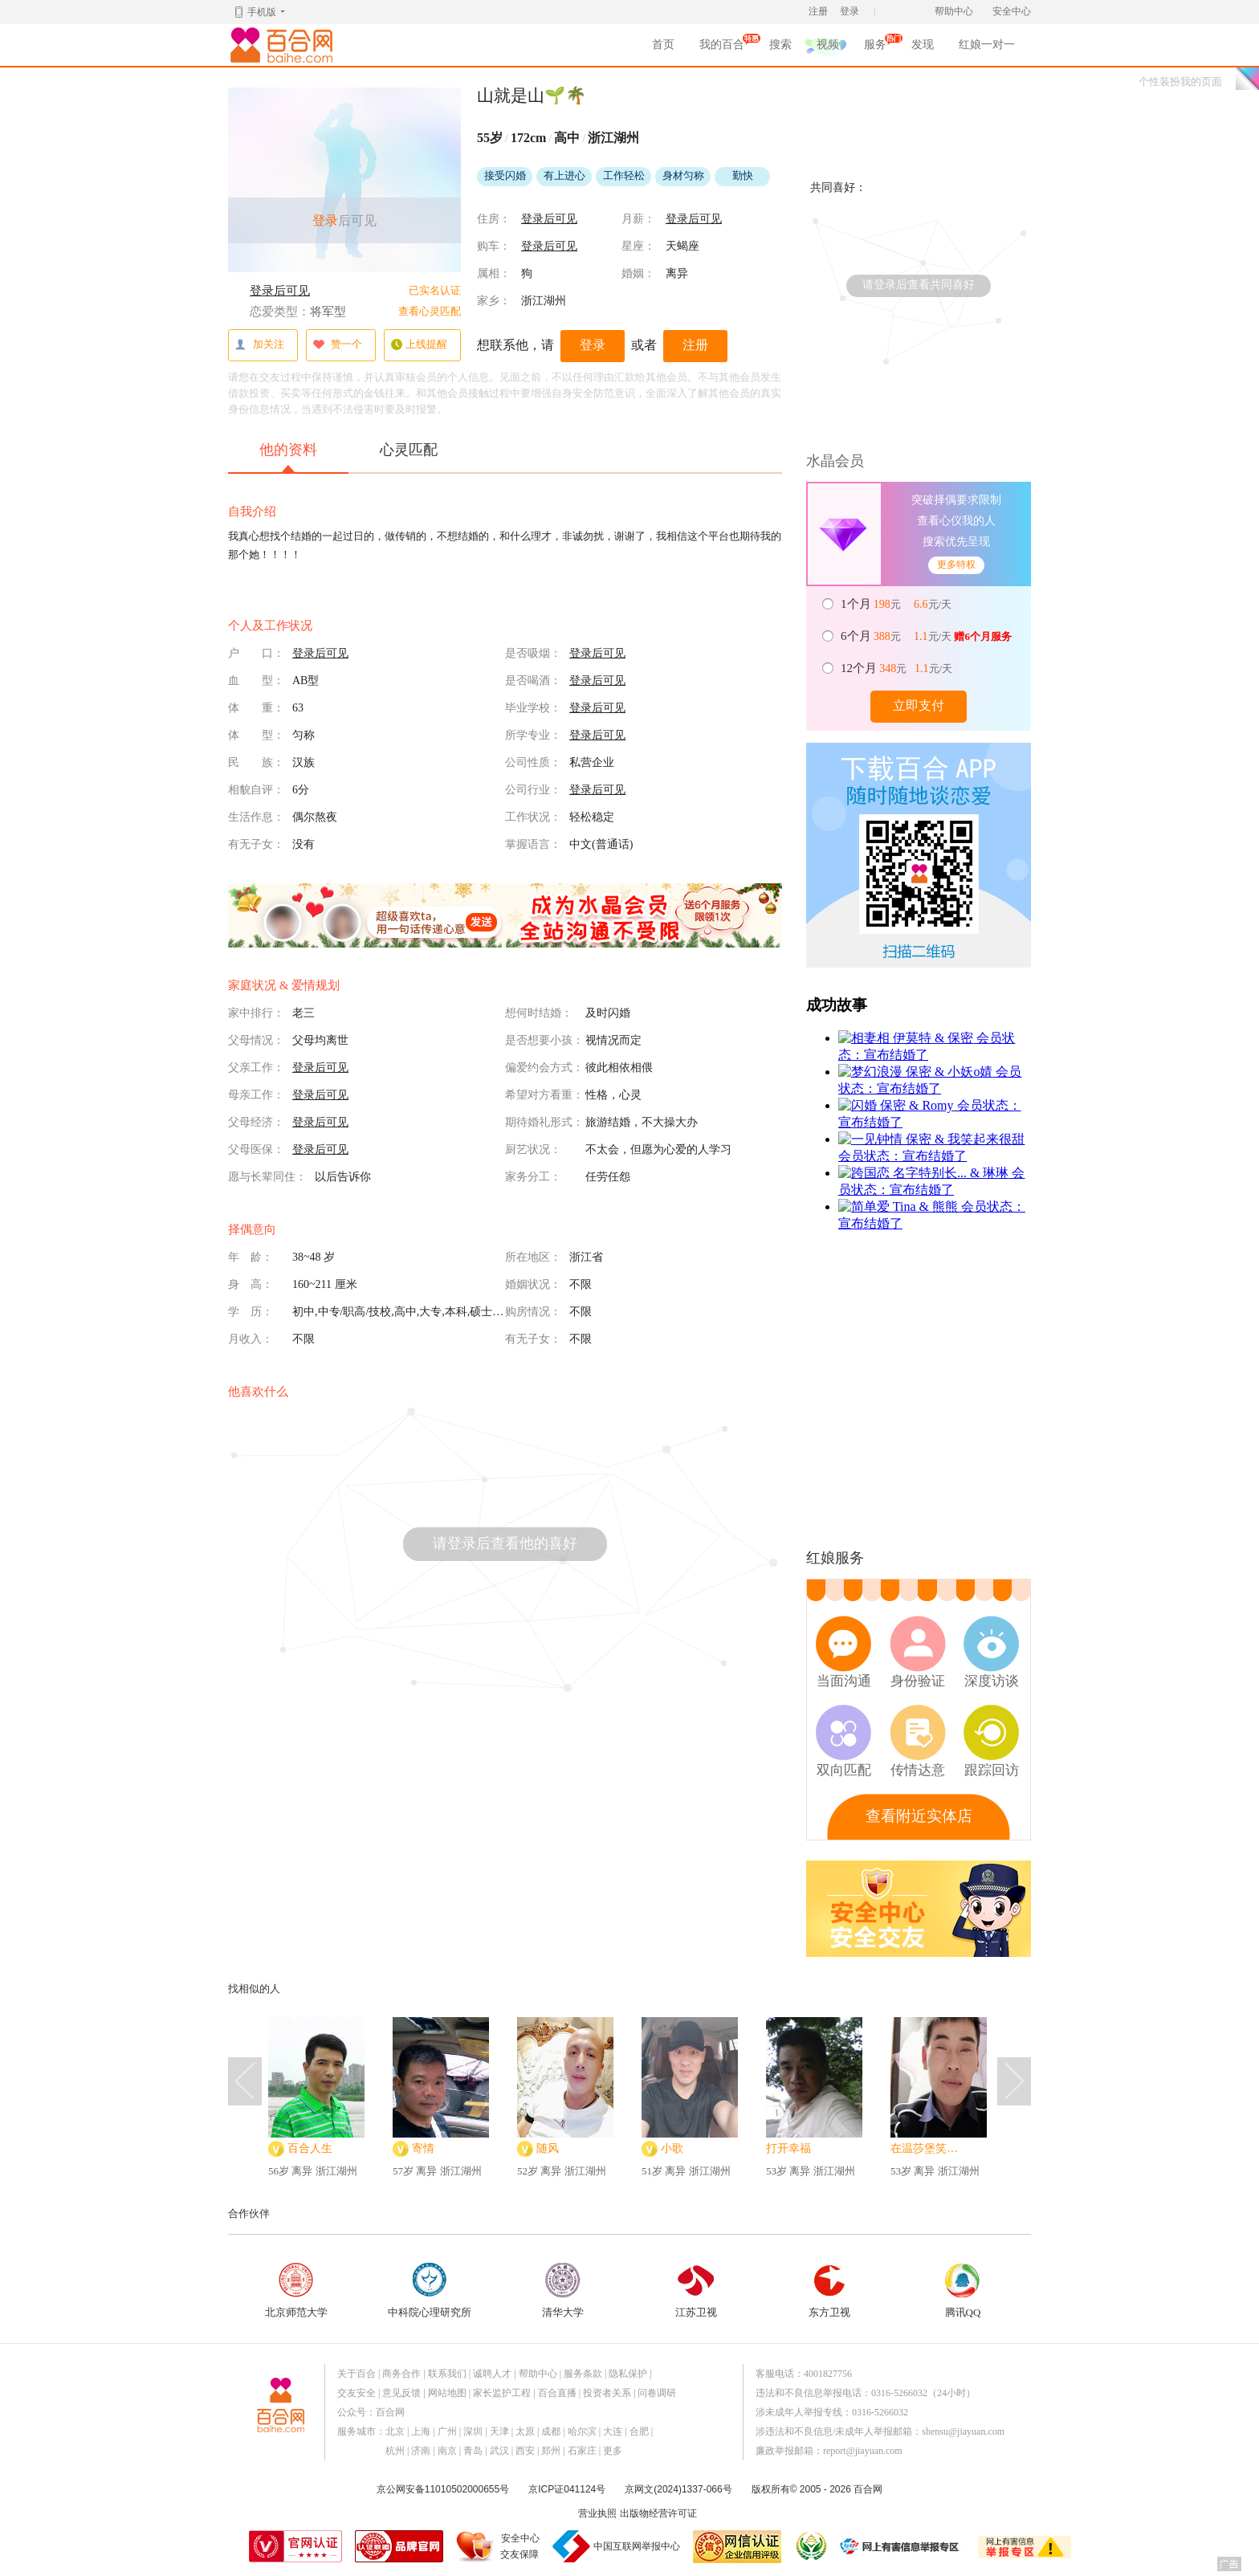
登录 (849, 11)
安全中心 (1011, 11)
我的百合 (721, 47)
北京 (395, 2431)
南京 (447, 2450)
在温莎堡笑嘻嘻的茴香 (929, 2148)
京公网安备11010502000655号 (443, 2489)
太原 (525, 2431)
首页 (663, 45)
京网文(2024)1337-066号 (678, 2489)
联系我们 (447, 2373)
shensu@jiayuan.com (963, 2431)
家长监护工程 (502, 2393)
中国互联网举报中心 (636, 2546)
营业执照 (597, 2513)
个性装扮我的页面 (1180, 81)
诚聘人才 (492, 2373)
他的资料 (288, 457)
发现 (922, 45)
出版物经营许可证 (658, 2513)
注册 (818, 11)
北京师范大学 (296, 2290)
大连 (612, 2431)
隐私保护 (628, 2373)
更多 (612, 2450)
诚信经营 (810, 2546)
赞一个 (337, 345)
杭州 (395, 2450)
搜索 (780, 45)
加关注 (259, 345)
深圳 (473, 2431)
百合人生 (309, 2148)
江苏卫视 (696, 2290)
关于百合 (356, 2373)
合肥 (639, 2431)
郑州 (550, 2450)
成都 (550, 2431)
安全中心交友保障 (520, 2546)
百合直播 (557, 2393)
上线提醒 (418, 345)
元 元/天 (897, 603)
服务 (875, 47)
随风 (547, 2148)
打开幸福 (788, 2148)
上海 (420, 2431)
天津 (499, 2431)
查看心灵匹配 (429, 311)
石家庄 (582, 2450)
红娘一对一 (987, 45)
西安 (525, 2450)
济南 (420, 2450)
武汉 (499, 2450)
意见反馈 (401, 2393)
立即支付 (918, 705)
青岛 (473, 2450)
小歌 (672, 2148)
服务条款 (583, 2373)
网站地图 (447, 2393)
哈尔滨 (582, 2431)
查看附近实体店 (919, 1816)
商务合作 (401, 2373)
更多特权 (956, 564)
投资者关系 (607, 2393)
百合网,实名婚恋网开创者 (284, 45)
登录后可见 (280, 290)
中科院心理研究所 (429, 2290)
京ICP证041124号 (566, 2489)
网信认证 (737, 2546)
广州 (447, 2431)
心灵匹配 (409, 450)
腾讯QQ (962, 2290)
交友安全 (356, 2393)
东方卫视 (829, 2290)
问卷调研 (657, 2393)
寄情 (423, 2148)
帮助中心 (954, 11)
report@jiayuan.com (862, 2450)
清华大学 (563, 2290)
